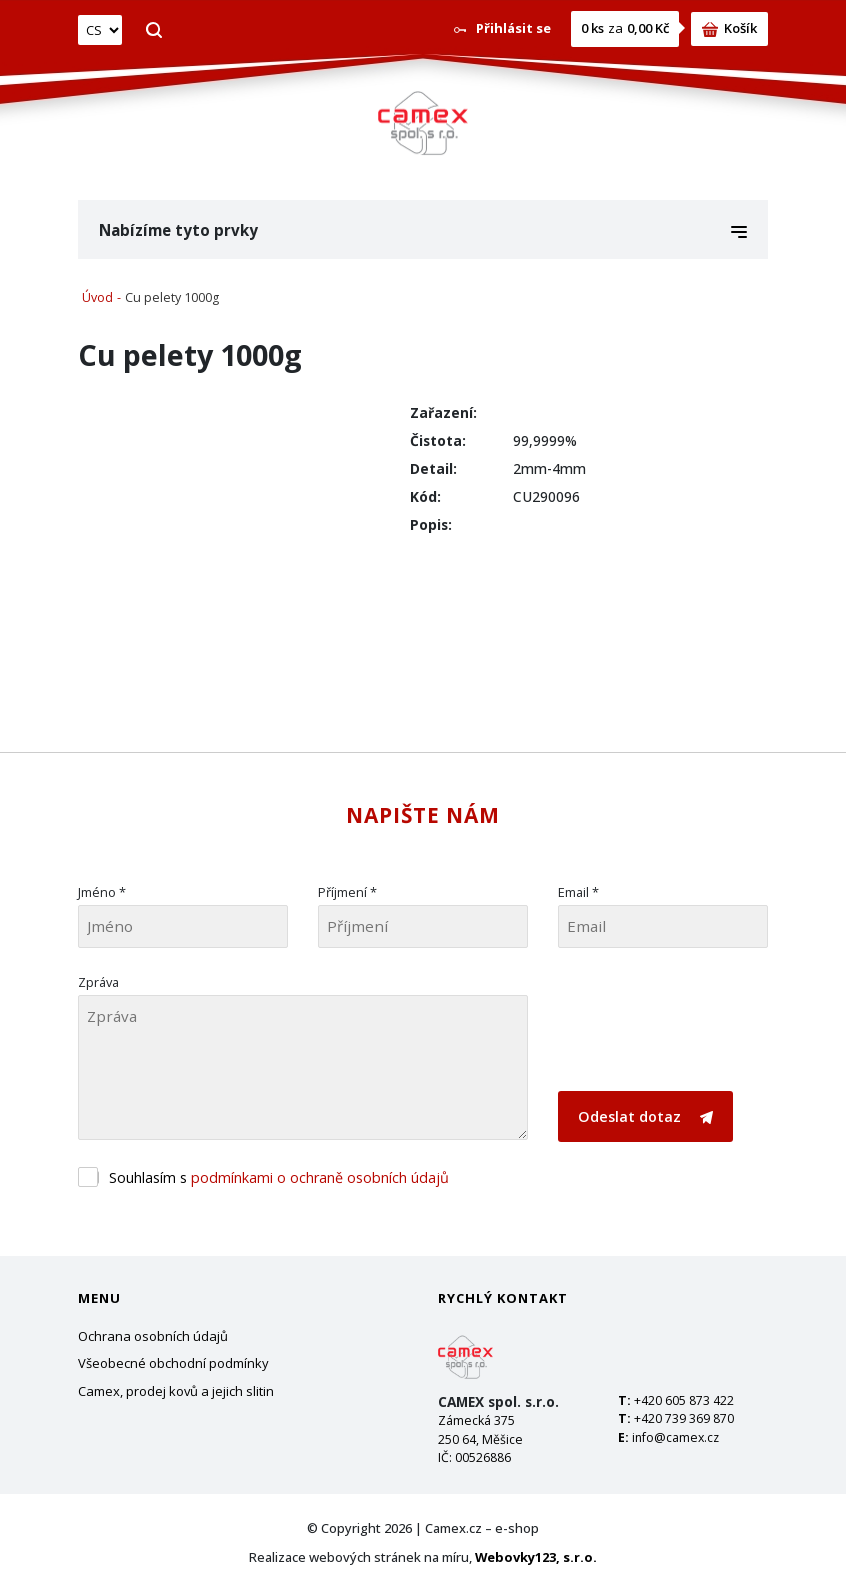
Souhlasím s (279, 1177)
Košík (729, 28)
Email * (578, 892)
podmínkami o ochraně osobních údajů (320, 1177)
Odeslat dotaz (645, 1116)
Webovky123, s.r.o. (536, 1557)
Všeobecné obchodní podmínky (173, 1363)
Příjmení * (347, 892)
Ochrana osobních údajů (153, 1336)
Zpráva (98, 982)
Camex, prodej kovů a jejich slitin (176, 1391)
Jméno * (102, 892)
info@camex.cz (675, 1437)
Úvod (97, 297)
